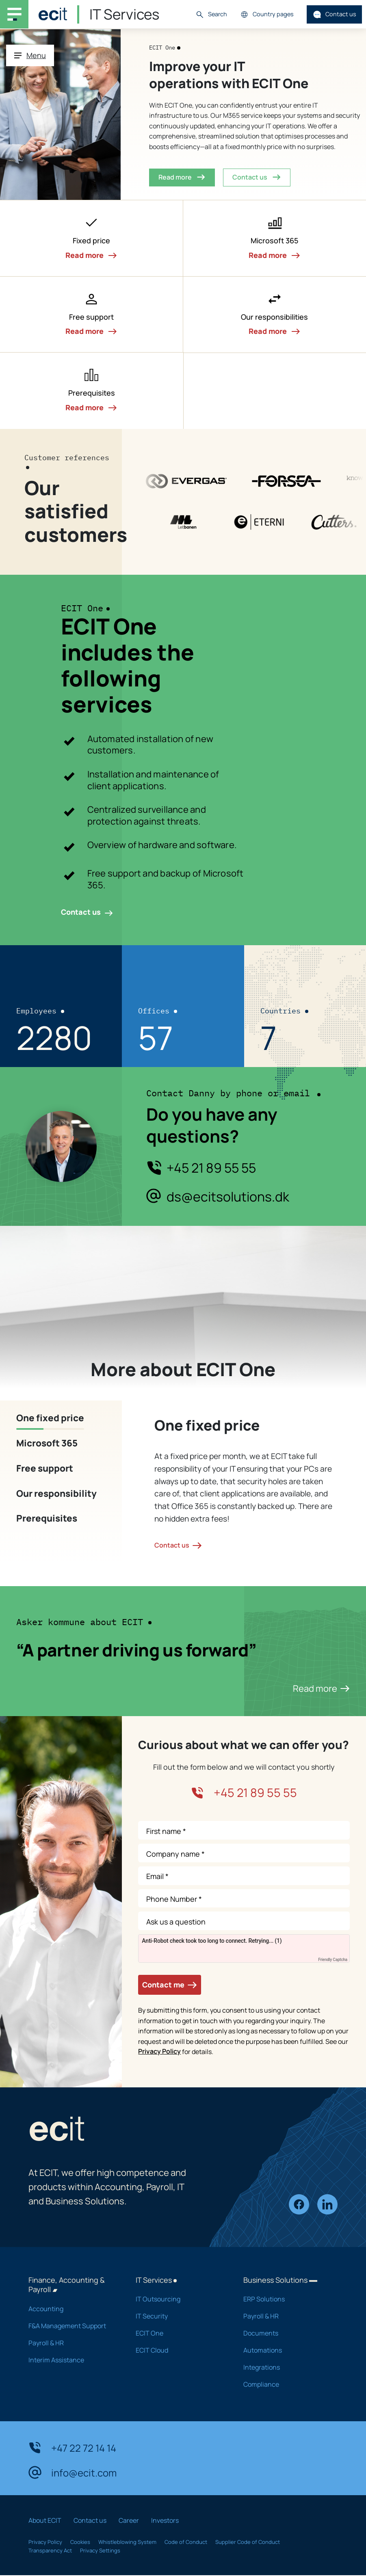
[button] (91, 238)
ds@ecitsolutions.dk (228, 1197)
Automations (286, 2350)
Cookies (80, 2542)
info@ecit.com (72, 2472)
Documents (286, 2333)
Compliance (286, 2384)
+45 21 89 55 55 (211, 1168)
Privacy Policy (159, 2051)
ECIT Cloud (179, 2350)
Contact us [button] (256, 177)
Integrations (286, 2367)
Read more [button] (182, 177)
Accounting (71, 2308)
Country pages (267, 14)
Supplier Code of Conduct (247, 2542)
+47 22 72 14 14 (72, 2447)
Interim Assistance (71, 2359)
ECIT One (179, 2333)
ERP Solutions (286, 2299)
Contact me (169, 1984)
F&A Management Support (71, 2325)
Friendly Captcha (332, 1960)
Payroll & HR (71, 2342)
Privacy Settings (100, 2550)
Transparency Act (50, 2550)
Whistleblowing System (127, 2542)
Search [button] (211, 14)
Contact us (334, 14)
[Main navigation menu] (14, 14)
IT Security (179, 2316)
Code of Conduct (186, 2542)
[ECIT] (53, 14)
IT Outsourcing (179, 2299)
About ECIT (44, 2520)
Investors (165, 2520)
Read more (321, 1688)
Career (129, 2520)
